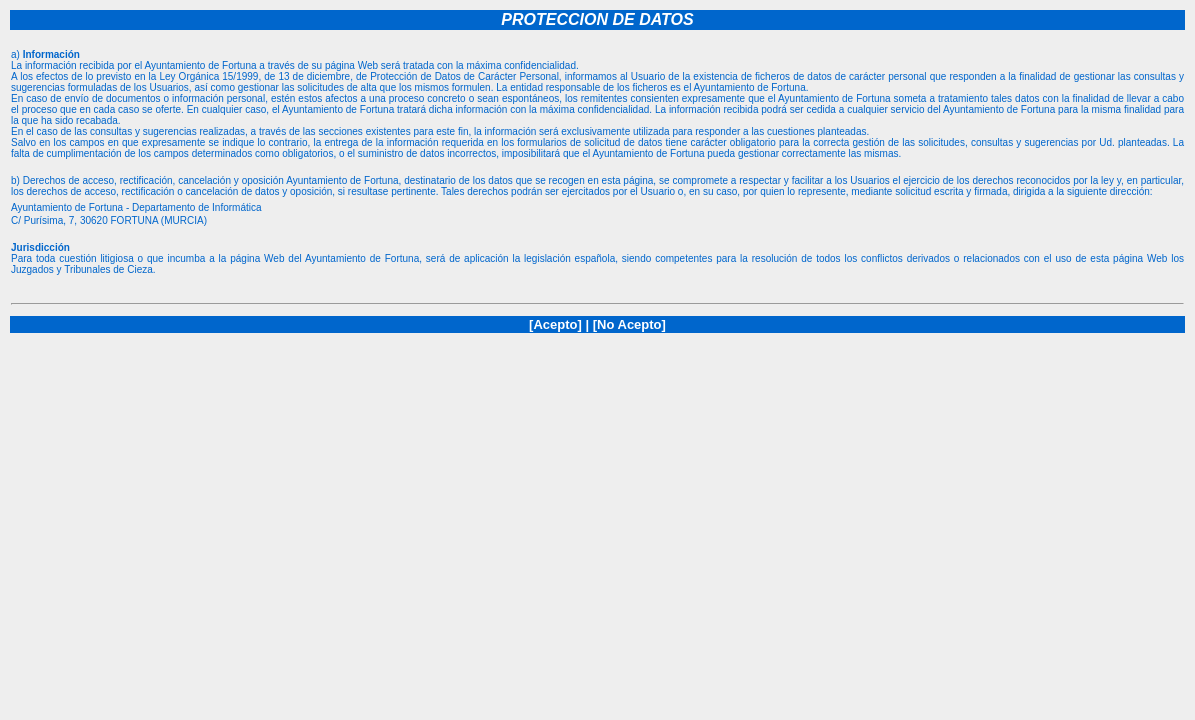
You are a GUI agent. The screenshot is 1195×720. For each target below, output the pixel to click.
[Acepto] (555, 324)
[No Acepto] (629, 324)
